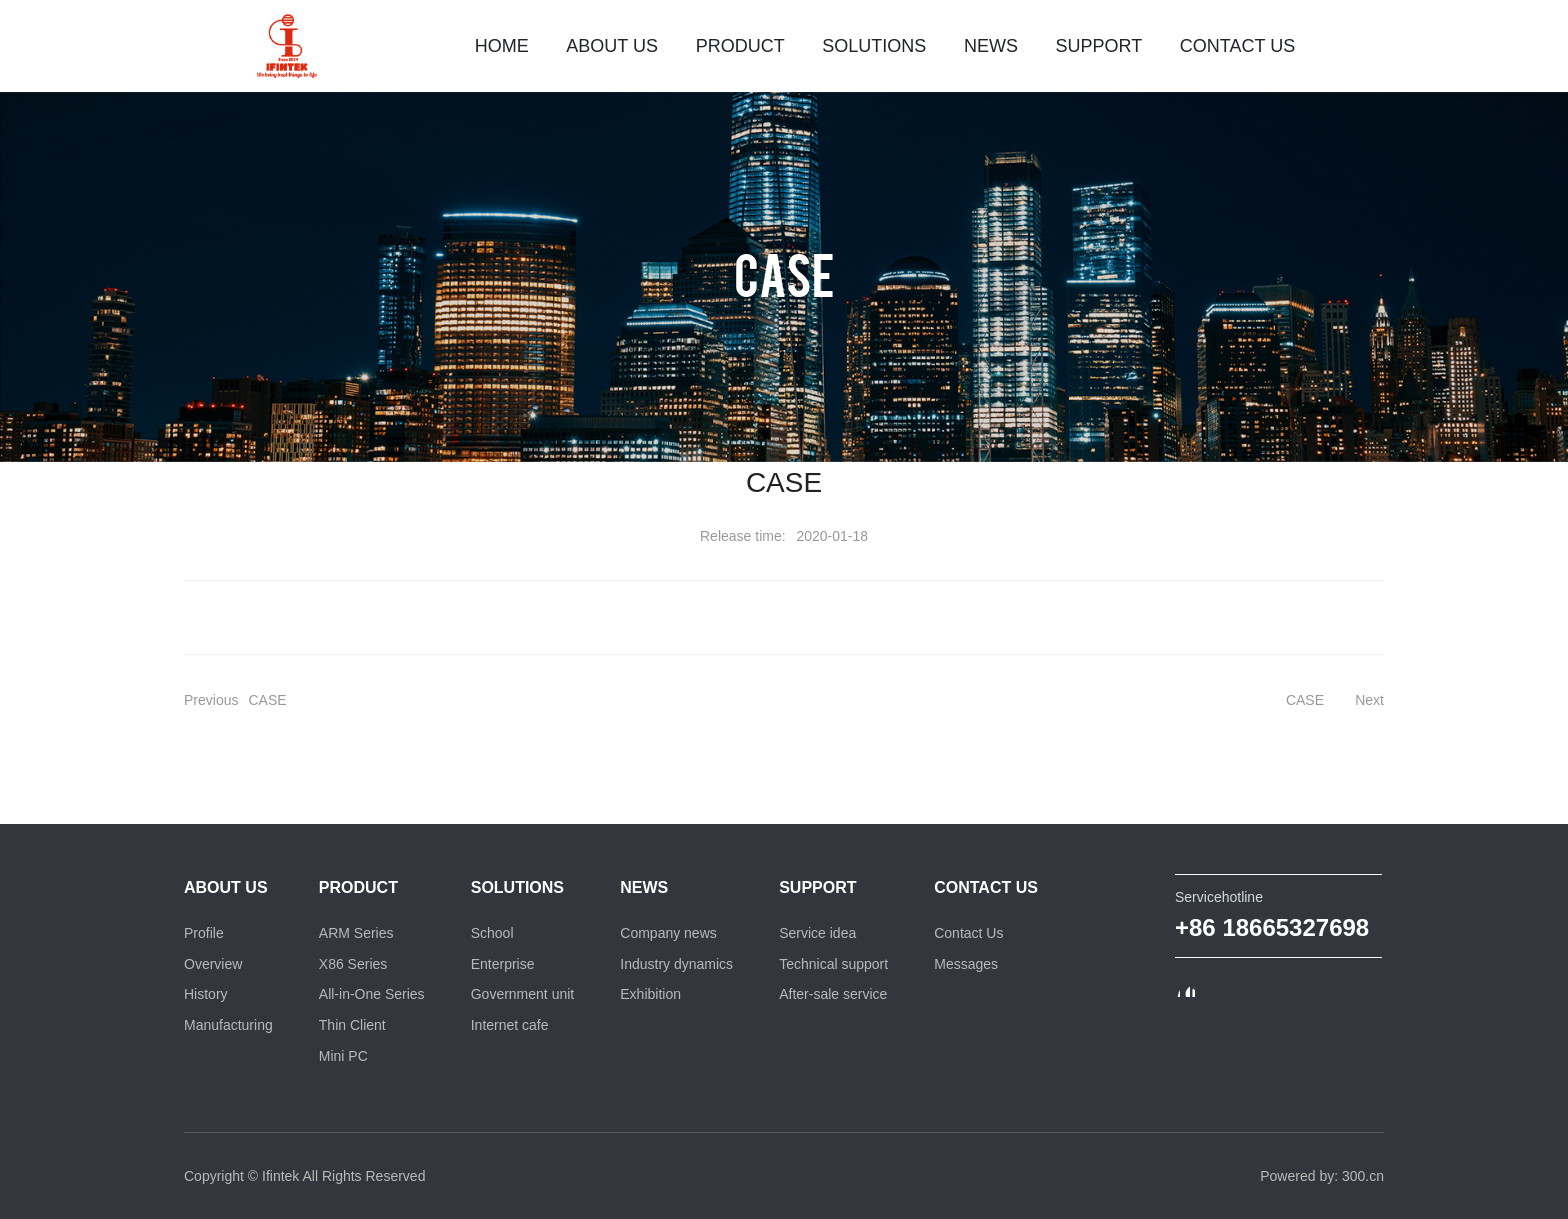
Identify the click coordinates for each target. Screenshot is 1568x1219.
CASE (784, 273)
